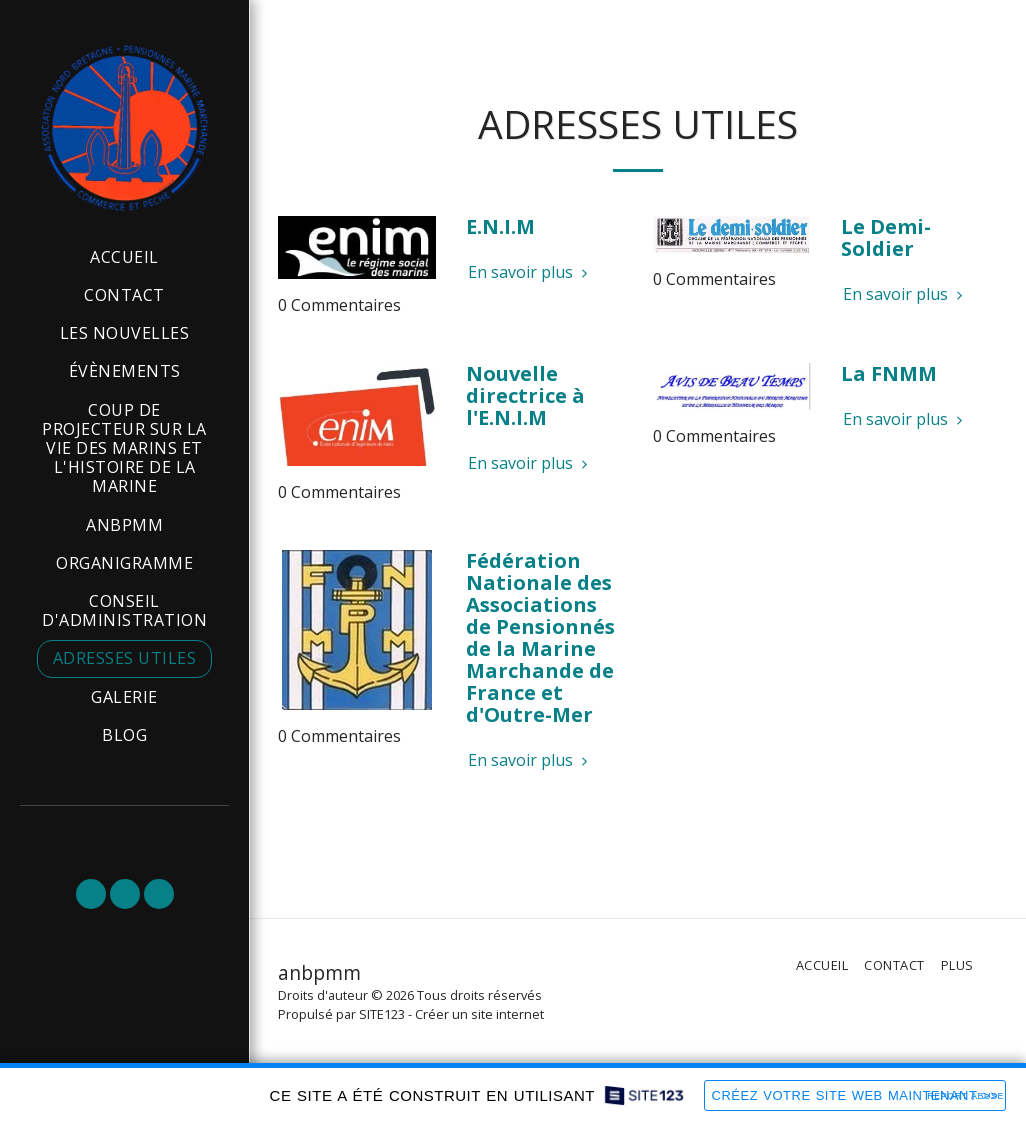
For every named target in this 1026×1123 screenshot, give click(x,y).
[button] (91, 894)
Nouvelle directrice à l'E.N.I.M (525, 395)
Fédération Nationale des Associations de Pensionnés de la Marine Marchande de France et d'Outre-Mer (540, 637)
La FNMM (889, 373)
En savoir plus (530, 272)
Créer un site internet (479, 1014)
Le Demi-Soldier (886, 237)
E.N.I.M (500, 226)
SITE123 (382, 1014)
